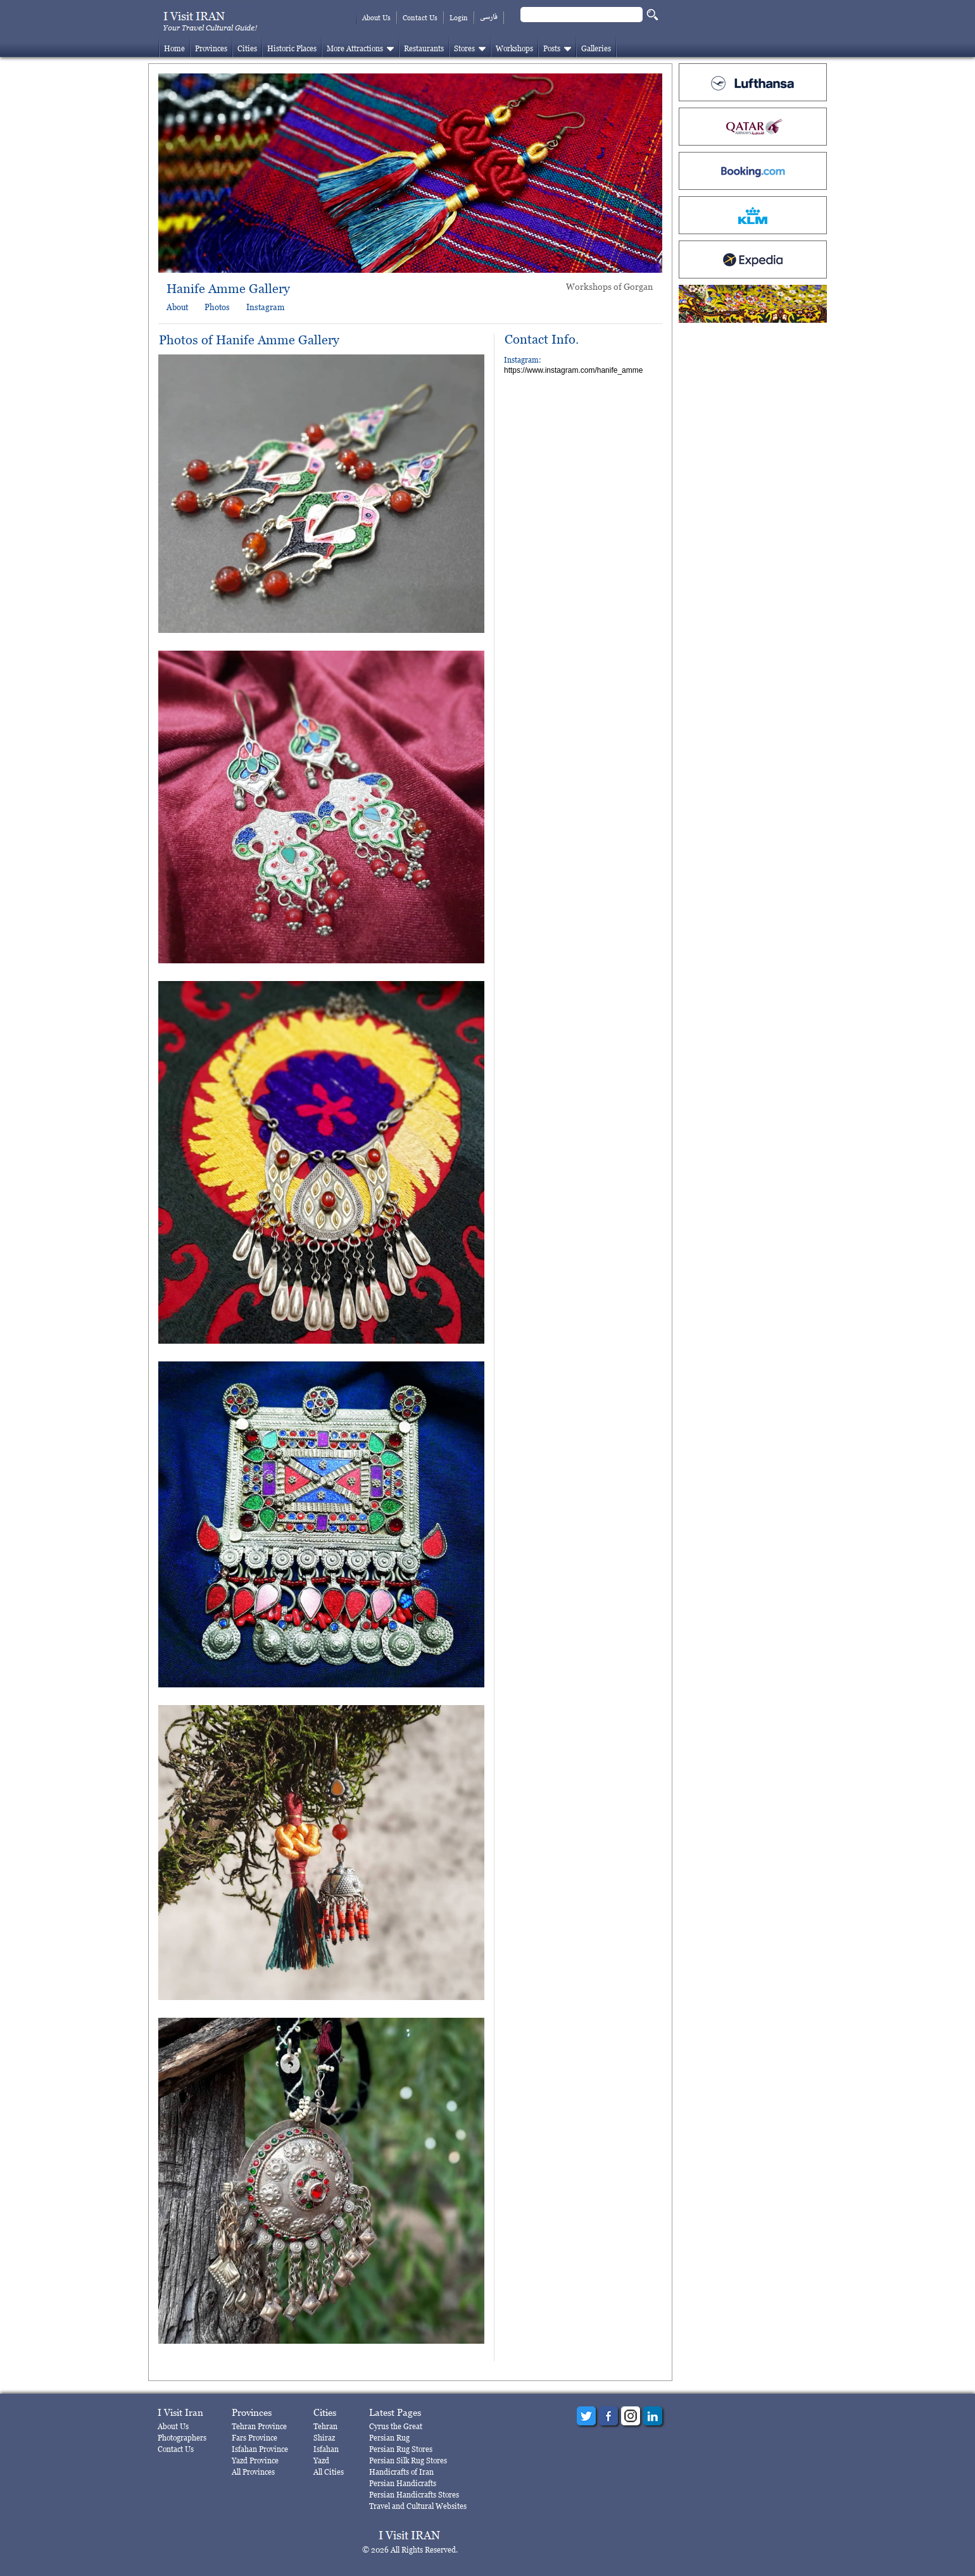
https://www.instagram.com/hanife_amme (573, 370)
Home (174, 48)
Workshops (514, 48)
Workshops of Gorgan (609, 286)
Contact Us (420, 17)
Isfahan (326, 2449)
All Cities (328, 2472)
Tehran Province (259, 2426)
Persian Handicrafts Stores (414, 2494)
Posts (551, 48)
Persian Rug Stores (400, 2449)
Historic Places (292, 48)
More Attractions (355, 48)
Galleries (596, 48)
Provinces (211, 48)
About (177, 307)
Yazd (321, 2460)
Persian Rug (389, 2437)
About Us (376, 17)
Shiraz (324, 2437)
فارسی (489, 17)
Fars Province (254, 2437)
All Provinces (253, 2472)
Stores (464, 48)
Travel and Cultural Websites (418, 2506)
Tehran (325, 2426)
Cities (247, 48)
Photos (217, 307)
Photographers (182, 2437)
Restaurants (424, 48)
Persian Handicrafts (402, 2483)
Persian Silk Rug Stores (408, 2460)
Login (459, 17)
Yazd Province (255, 2460)
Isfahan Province (260, 2449)
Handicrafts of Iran (401, 2472)
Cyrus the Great (395, 2426)
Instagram (265, 307)
